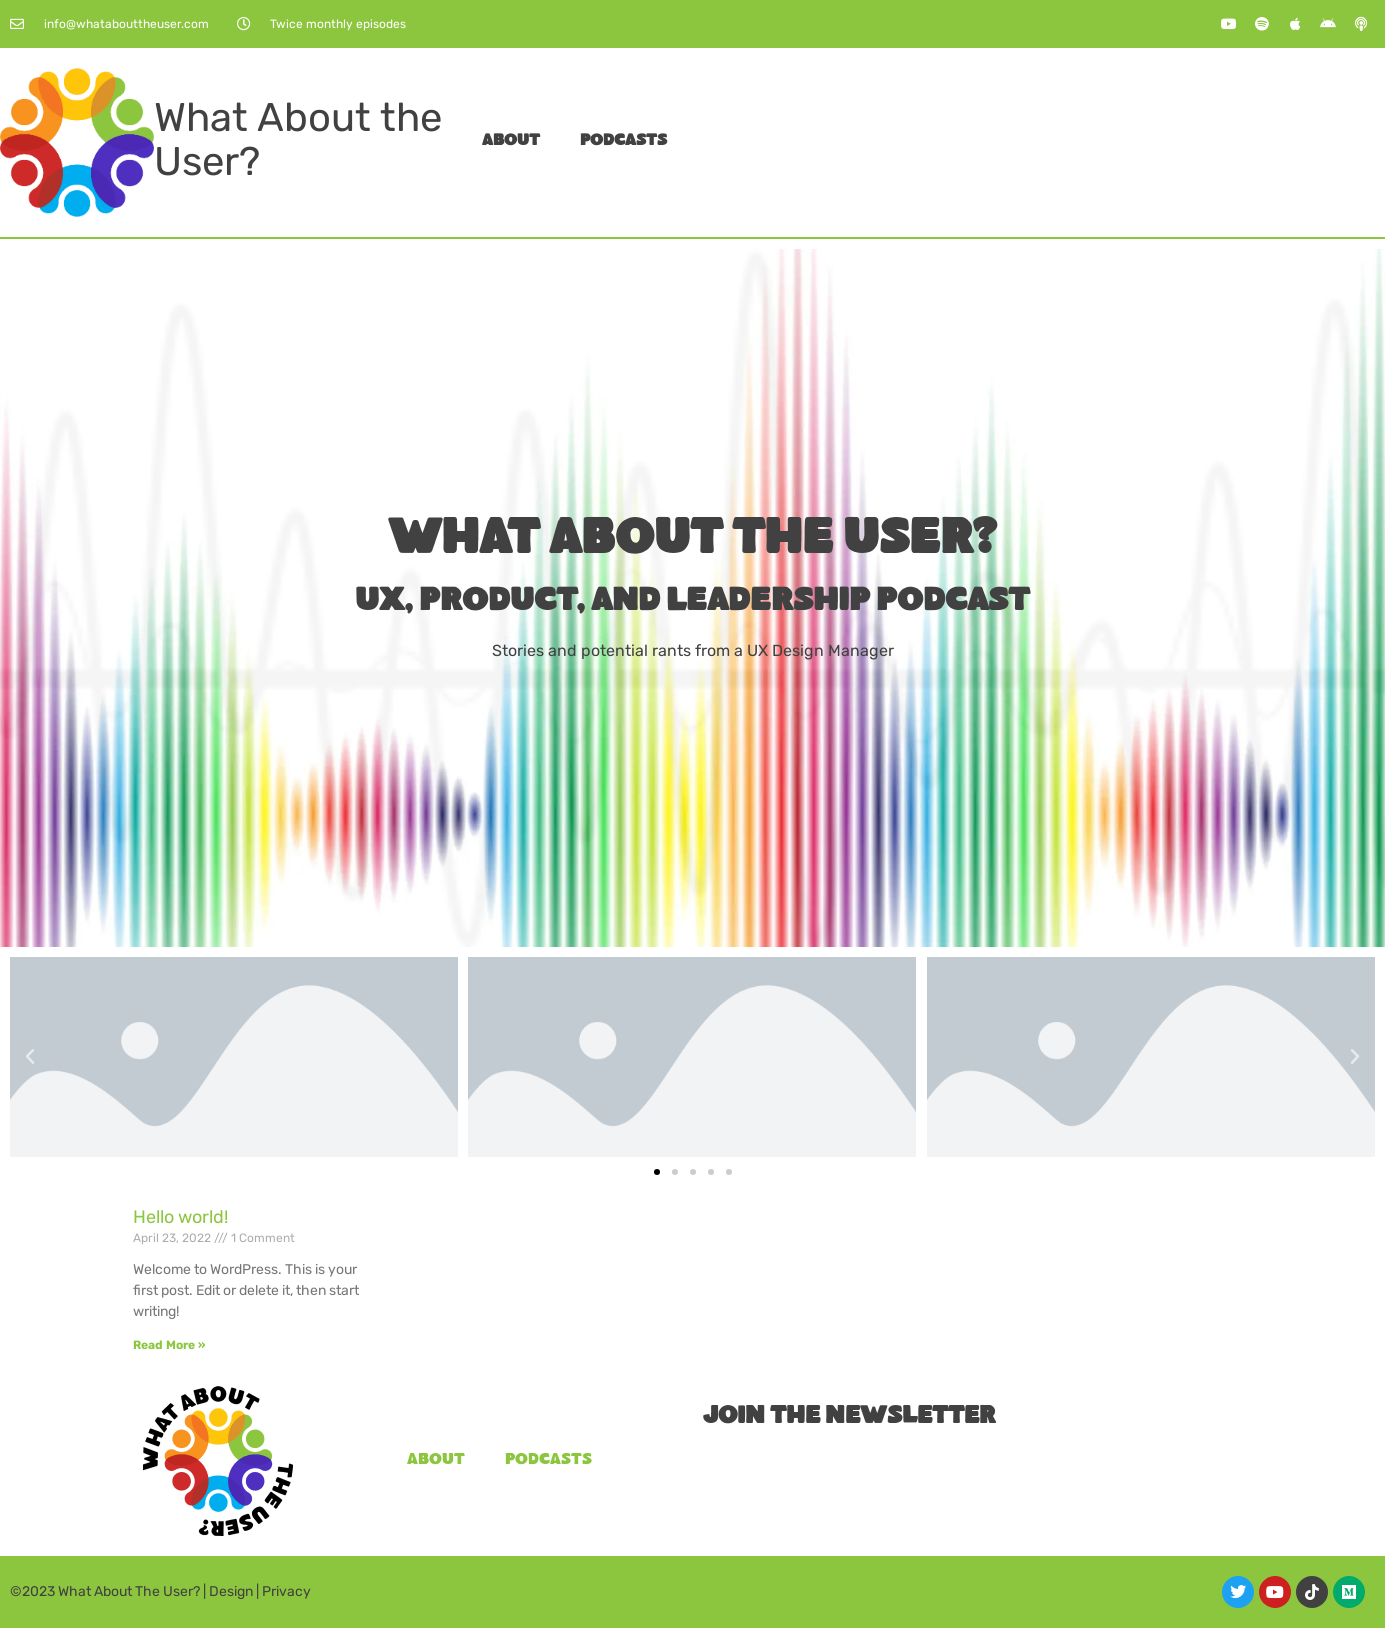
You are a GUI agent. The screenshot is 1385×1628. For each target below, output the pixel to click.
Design (231, 1591)
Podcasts (623, 141)
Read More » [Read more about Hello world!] (169, 1345)
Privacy (286, 1591)
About (511, 141)
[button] (30, 1057)
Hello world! (180, 1217)
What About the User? (298, 139)
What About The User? (129, 1591)
